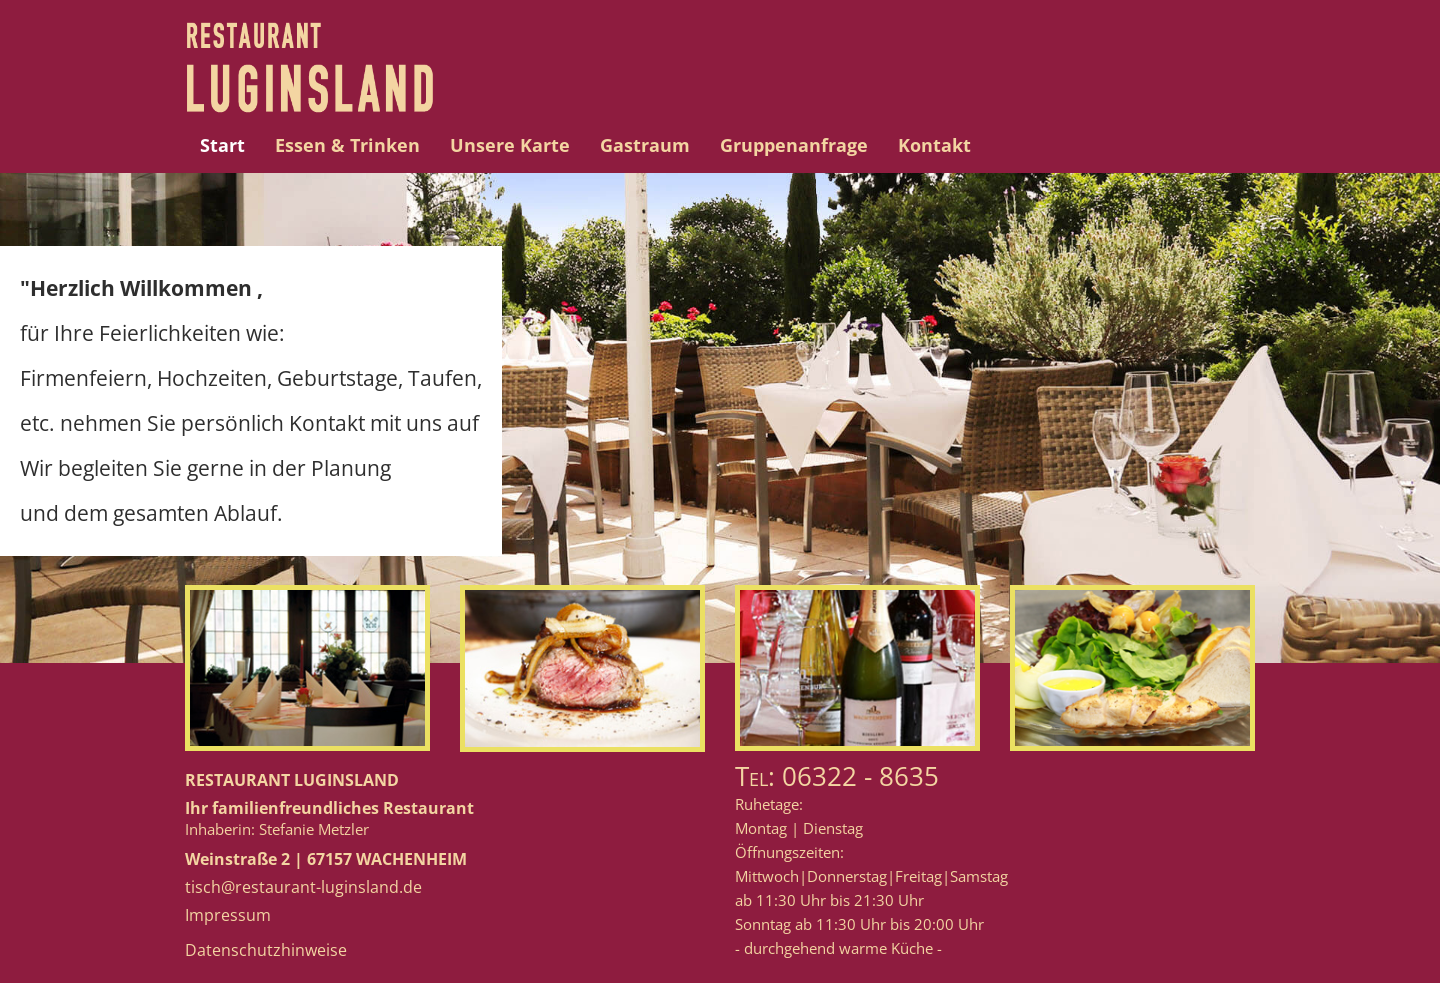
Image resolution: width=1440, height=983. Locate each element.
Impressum (228, 915)
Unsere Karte (510, 145)
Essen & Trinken (347, 145)
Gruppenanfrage (794, 145)
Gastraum (645, 145)
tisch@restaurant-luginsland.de (303, 887)
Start (222, 145)
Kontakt (934, 145)
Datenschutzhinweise (266, 950)
